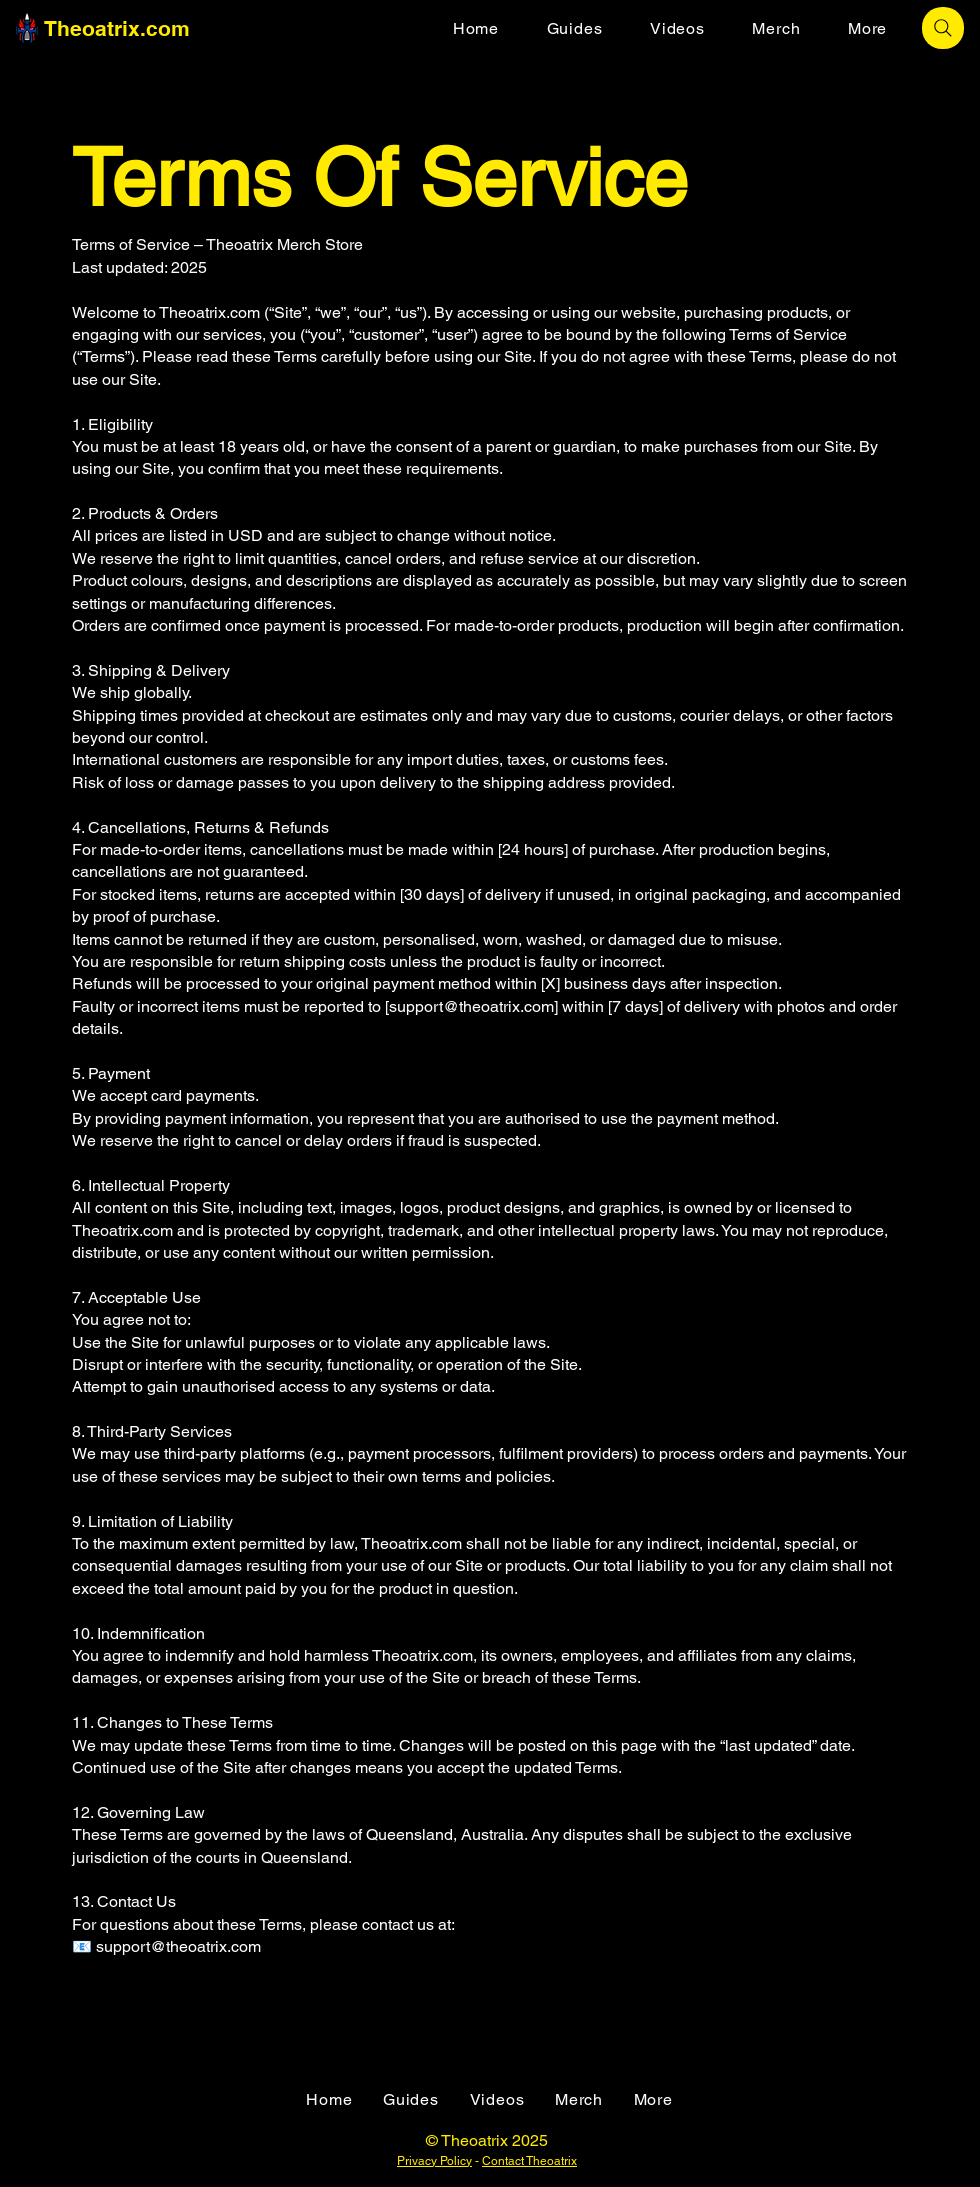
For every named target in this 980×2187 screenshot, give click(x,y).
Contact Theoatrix (529, 2161)
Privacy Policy (434, 2161)
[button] (867, 28)
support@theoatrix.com (471, 1006)
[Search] (943, 28)
